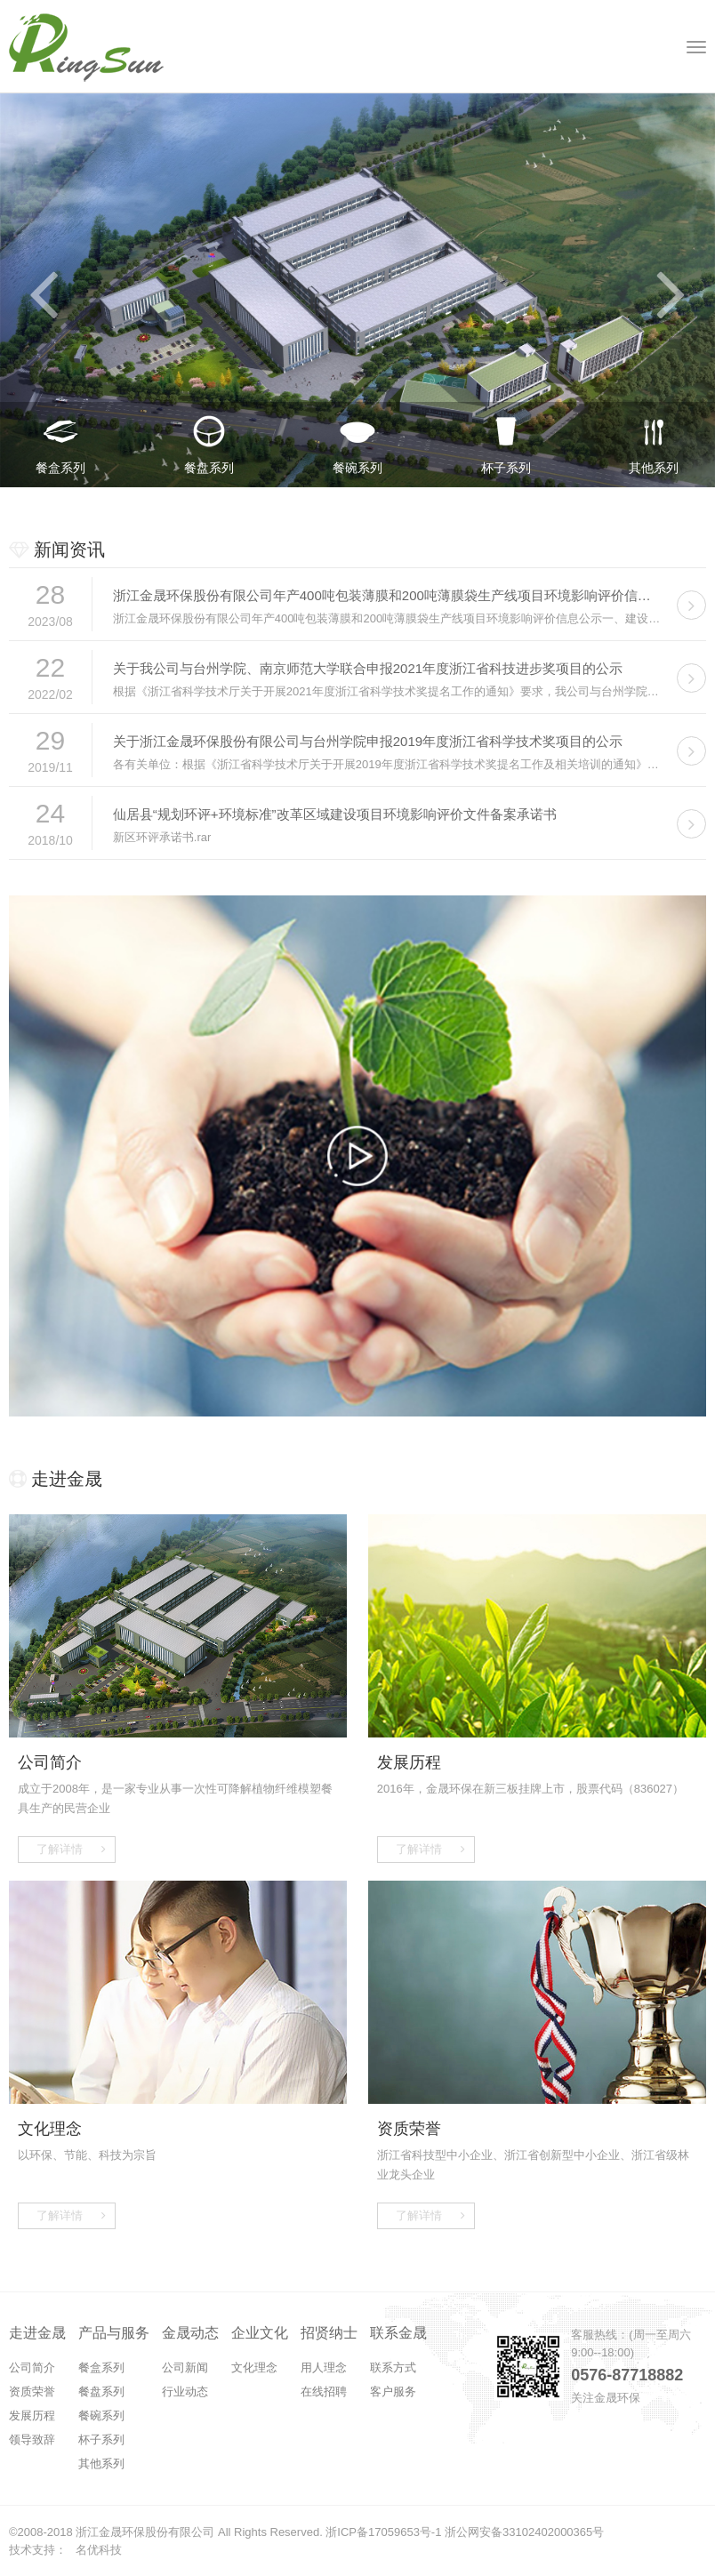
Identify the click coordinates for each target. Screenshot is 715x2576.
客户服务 (393, 2391)
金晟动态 (190, 2333)
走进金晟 (37, 2333)
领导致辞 (32, 2439)
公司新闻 (185, 2367)
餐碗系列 (101, 2415)
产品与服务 (113, 2333)
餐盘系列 (101, 2391)
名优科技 (99, 2549)
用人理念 (324, 2367)
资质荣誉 (32, 2391)
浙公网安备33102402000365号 (524, 2532)
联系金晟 (398, 2333)
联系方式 (393, 2367)
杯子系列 (101, 2439)
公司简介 (32, 2367)
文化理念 (254, 2367)
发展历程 (32, 2415)
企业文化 (259, 2333)
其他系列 (101, 2463)
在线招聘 (324, 2391)
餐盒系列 (101, 2367)
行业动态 (185, 2391)
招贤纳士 (329, 2333)
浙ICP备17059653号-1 (383, 2532)
